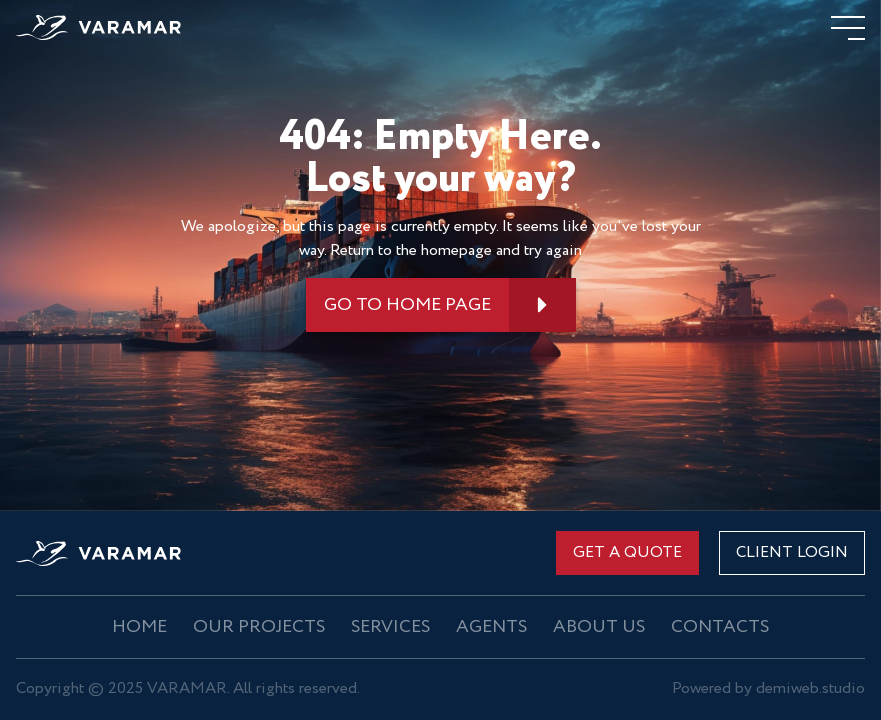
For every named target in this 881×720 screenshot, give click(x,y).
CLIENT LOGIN (792, 552)
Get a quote (627, 552)
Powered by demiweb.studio (768, 689)
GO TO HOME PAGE (407, 305)
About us (599, 627)
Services (390, 627)
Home (139, 627)
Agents (491, 627)
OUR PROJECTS (259, 627)
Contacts (720, 627)
